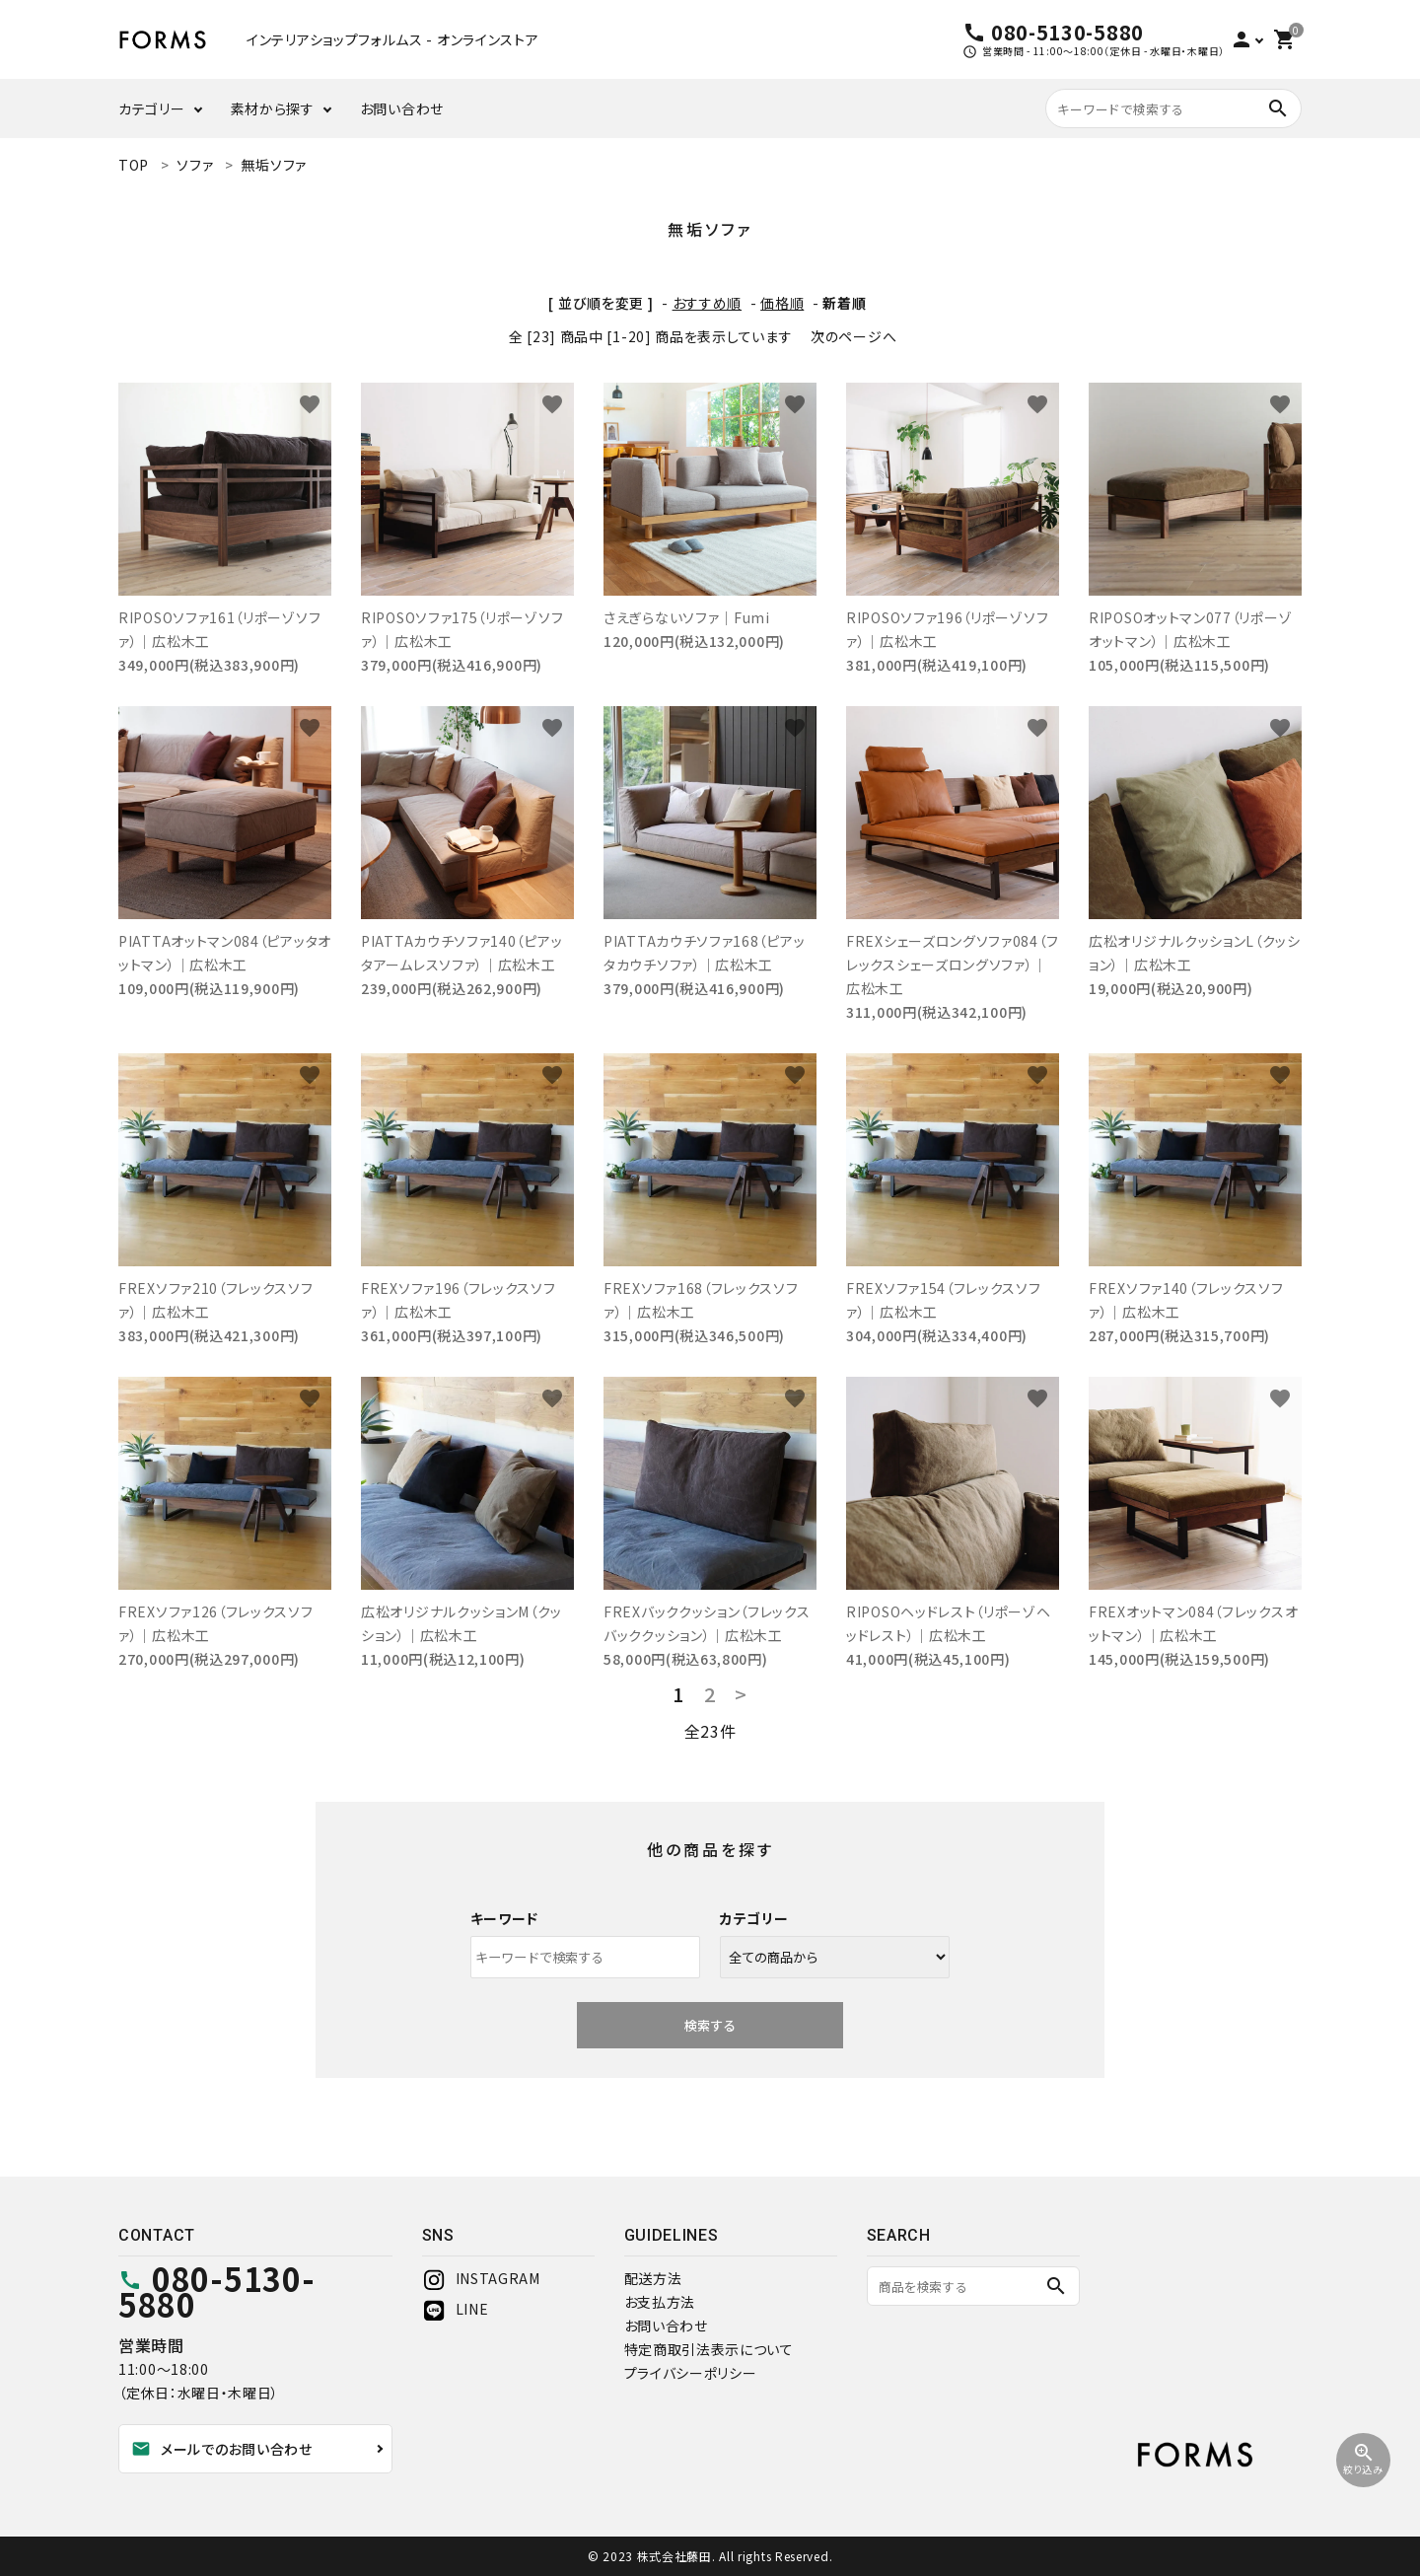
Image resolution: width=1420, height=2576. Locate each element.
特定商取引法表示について (709, 2349)
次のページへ (853, 336)
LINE (455, 2309)
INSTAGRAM (481, 2278)
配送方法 (653, 2278)
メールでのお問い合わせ (222, 2449)
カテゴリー (151, 108)
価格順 (782, 303)
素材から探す (273, 108)
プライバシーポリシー (690, 2373)
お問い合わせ (402, 108)
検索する (710, 2025)
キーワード (504, 1918)
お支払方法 (660, 2302)
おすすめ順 (708, 303)
